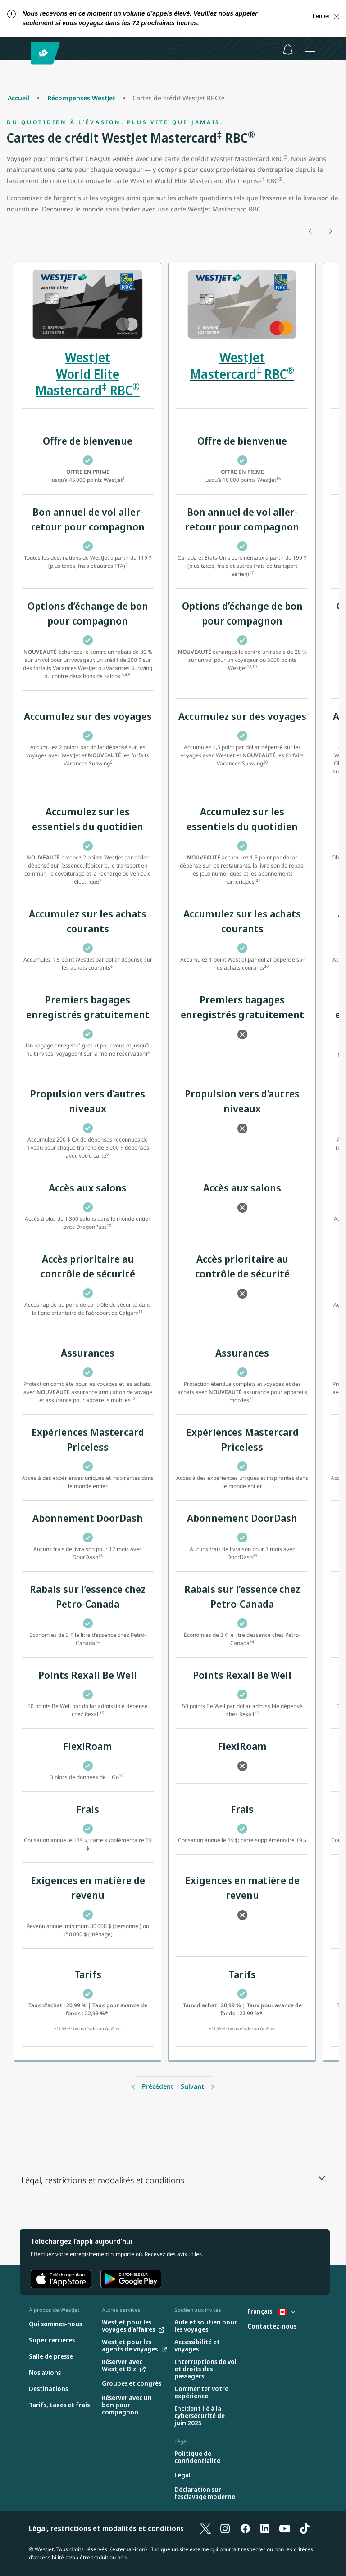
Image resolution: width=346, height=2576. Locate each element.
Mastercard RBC (242, 373)
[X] (205, 2528)
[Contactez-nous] (271, 2326)
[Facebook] (245, 2528)
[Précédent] (310, 231)
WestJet (242, 357)
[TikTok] (304, 2528)
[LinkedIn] (265, 2528)
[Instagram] (225, 2528)
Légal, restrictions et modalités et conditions (106, 2528)
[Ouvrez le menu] (310, 48)
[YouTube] (284, 2528)
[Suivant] (329, 231)
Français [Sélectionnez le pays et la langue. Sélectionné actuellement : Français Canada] (271, 2311)
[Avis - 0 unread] (287, 49)
